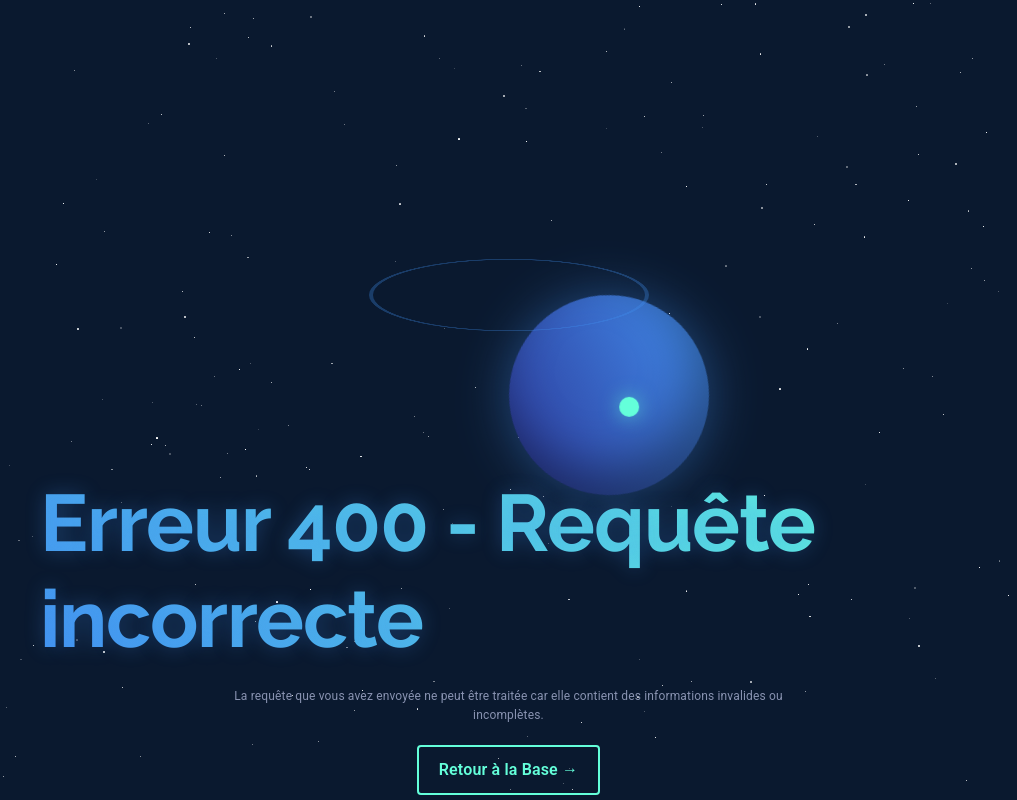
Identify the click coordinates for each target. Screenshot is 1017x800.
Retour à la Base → (508, 769)
